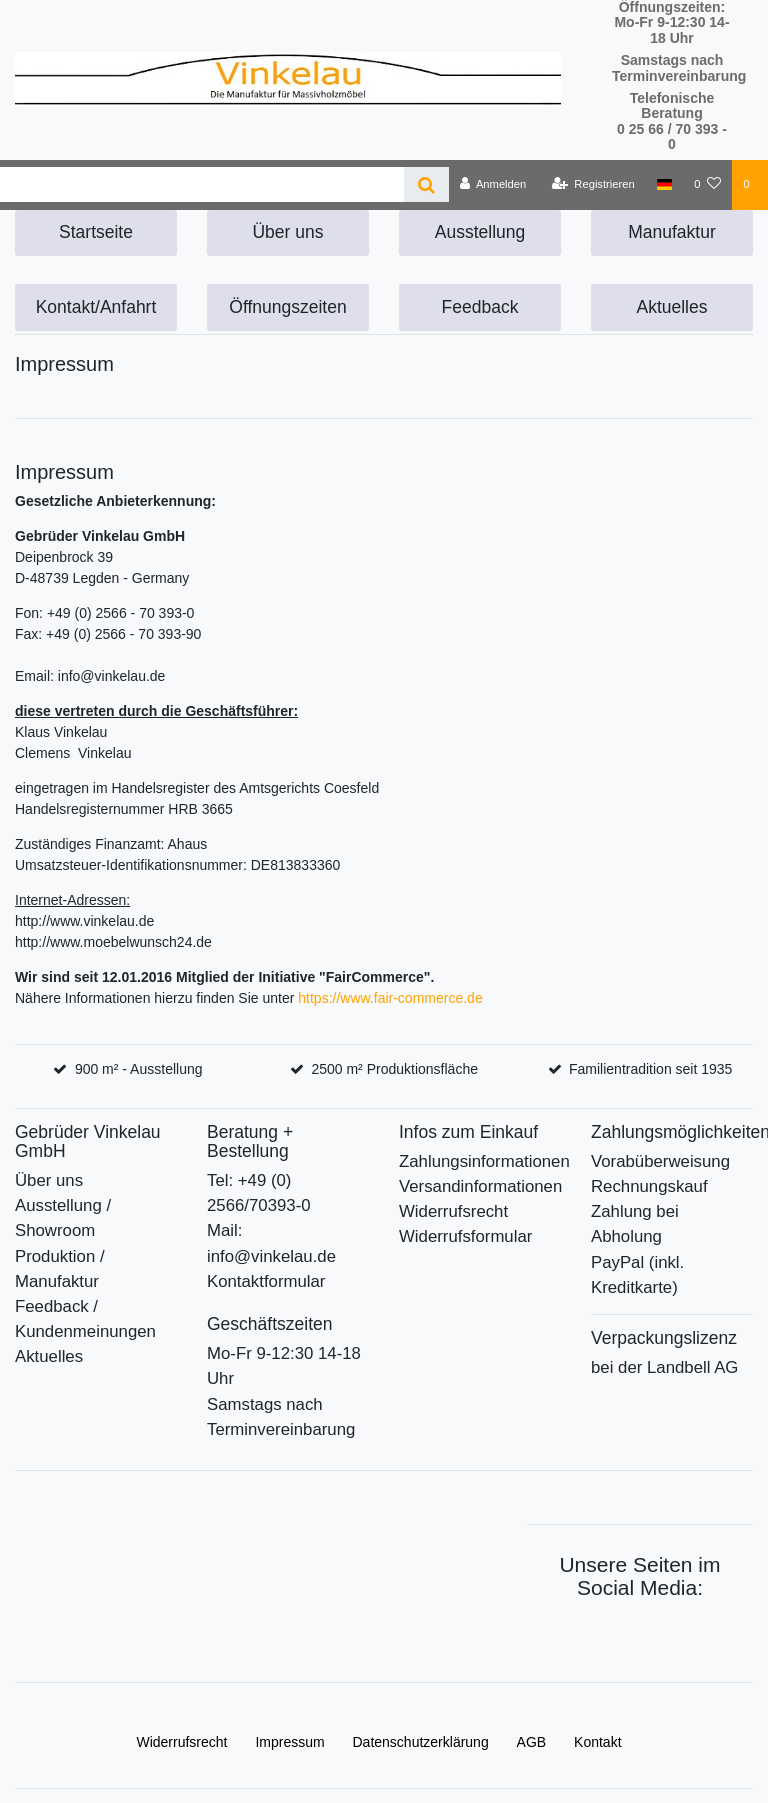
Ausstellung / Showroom (63, 1218)
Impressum (289, 1742)
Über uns (287, 232)
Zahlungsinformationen (484, 1161)
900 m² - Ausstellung (139, 1069)
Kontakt (597, 1742)
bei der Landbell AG (664, 1367)
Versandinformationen (480, 1186)
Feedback (480, 307)
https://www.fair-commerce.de (390, 998)
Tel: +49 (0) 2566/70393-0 (259, 1193)
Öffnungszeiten (287, 307)
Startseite (96, 232)
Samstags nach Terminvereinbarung (281, 1417)
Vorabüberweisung (660, 1161)
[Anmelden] (493, 185)
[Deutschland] (664, 185)
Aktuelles (671, 307)
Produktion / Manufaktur (60, 1269)
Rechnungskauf (649, 1186)
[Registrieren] (593, 185)
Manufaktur (672, 232)
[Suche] (426, 184)
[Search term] (202, 184)
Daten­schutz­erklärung (421, 1742)
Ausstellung (480, 232)
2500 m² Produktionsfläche (394, 1069)
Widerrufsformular (465, 1236)
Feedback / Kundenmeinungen (85, 1319)
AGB (532, 1742)
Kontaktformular (266, 1281)
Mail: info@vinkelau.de (271, 1243)
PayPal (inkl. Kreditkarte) (637, 1275)
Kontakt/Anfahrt (96, 307)
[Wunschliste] (707, 185)
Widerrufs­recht (181, 1742)
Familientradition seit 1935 (650, 1069)
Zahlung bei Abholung (635, 1224)
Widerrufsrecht (453, 1211)
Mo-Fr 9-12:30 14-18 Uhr (284, 1366)
